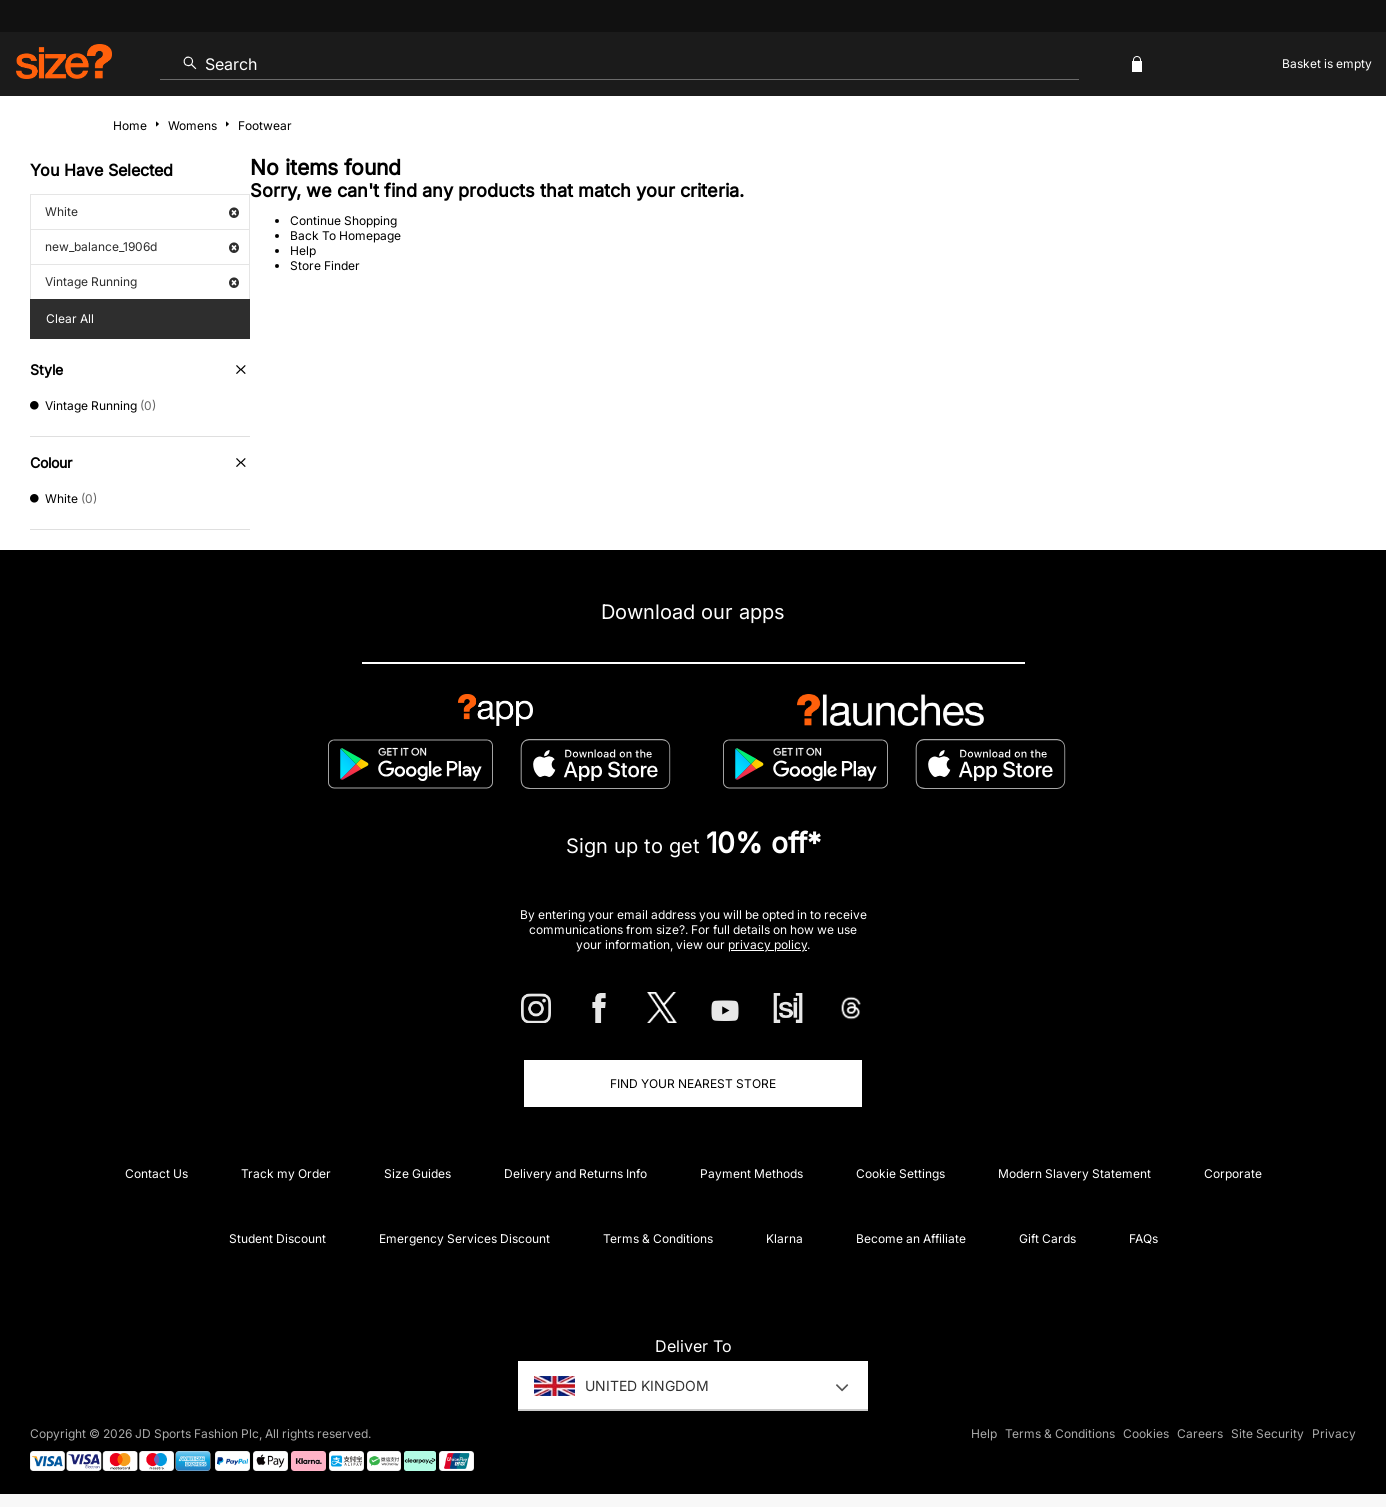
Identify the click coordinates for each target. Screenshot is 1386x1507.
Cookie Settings (900, 1173)
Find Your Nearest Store (693, 1083)
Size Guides (417, 1173)
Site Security (1267, 1433)
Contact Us (156, 1173)
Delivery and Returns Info (575, 1173)
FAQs (1143, 1238)
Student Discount (277, 1238)
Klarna (784, 1238)
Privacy (1334, 1433)
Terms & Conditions (658, 1238)
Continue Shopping (343, 220)
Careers (1200, 1433)
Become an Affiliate (911, 1238)
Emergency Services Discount (464, 1238)
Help (303, 250)
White (142, 211)
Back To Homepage (345, 235)
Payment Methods (751, 1173)
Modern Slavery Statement (1074, 1173)
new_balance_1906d (142, 246)
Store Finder (325, 265)
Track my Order (286, 1173)
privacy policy (767, 944)
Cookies (1146, 1433)
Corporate (1233, 1173)
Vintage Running (142, 281)
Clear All (70, 318)
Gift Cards (1047, 1238)
